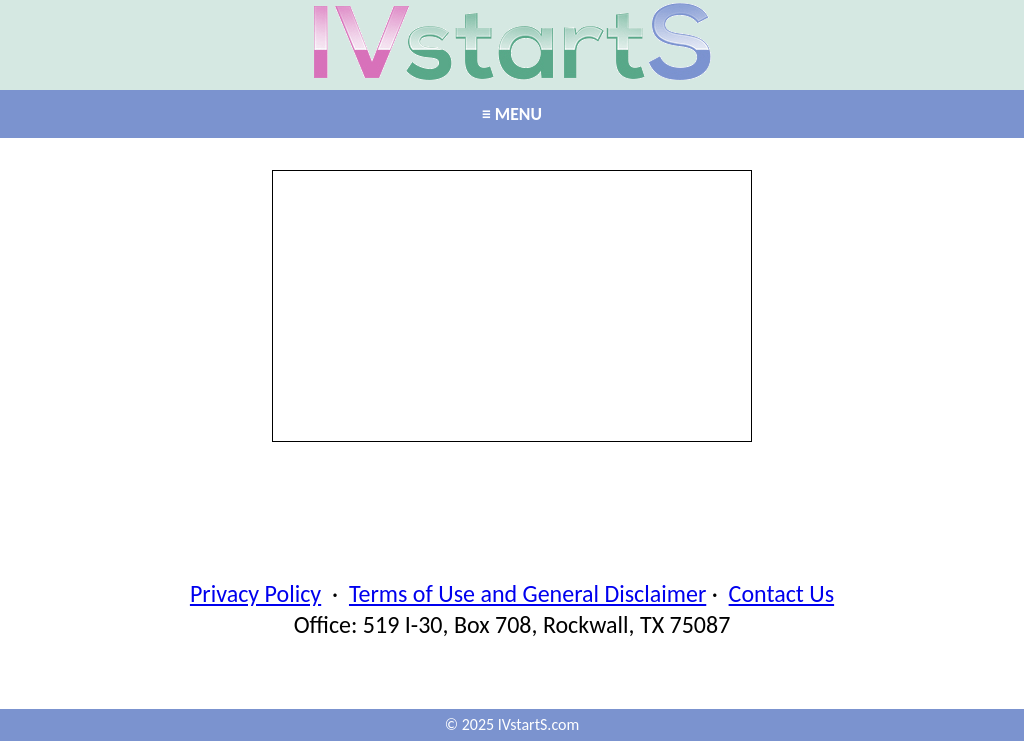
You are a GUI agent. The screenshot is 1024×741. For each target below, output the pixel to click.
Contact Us (781, 593)
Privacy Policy (255, 593)
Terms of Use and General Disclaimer (527, 593)
